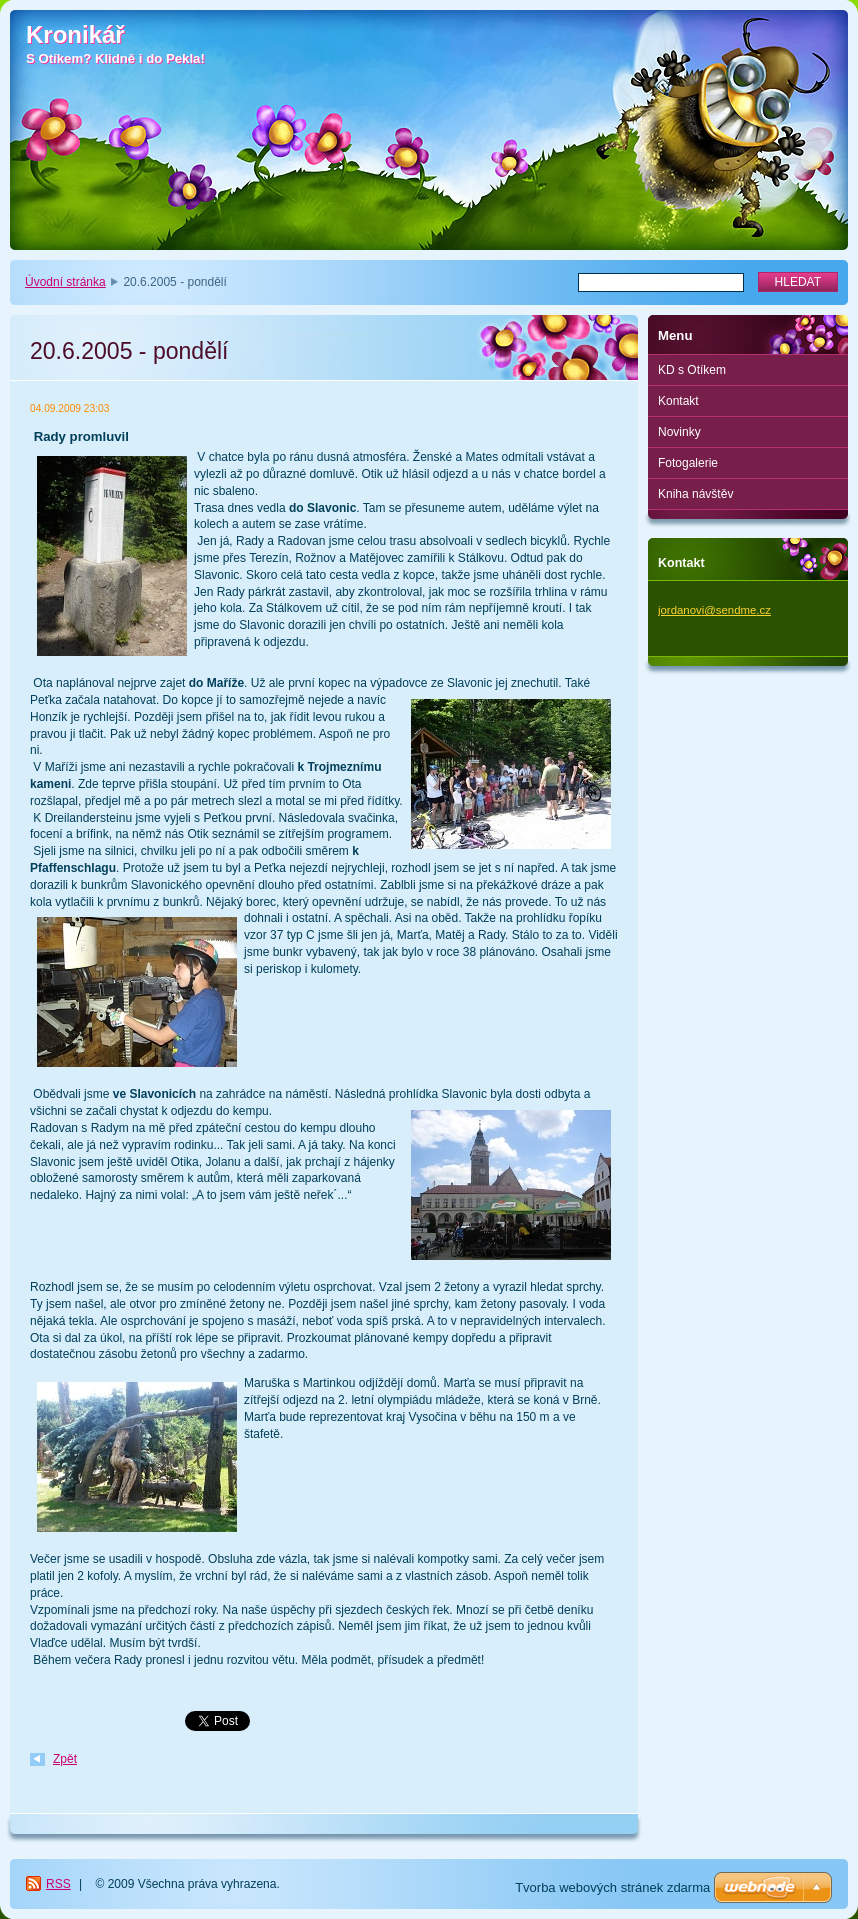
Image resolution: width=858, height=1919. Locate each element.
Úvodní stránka (65, 282)
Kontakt (678, 401)
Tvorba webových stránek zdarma (612, 1887)
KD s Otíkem (692, 370)
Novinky (679, 432)
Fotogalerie (688, 463)
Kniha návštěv (695, 494)
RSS (58, 1884)
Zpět (65, 1759)
